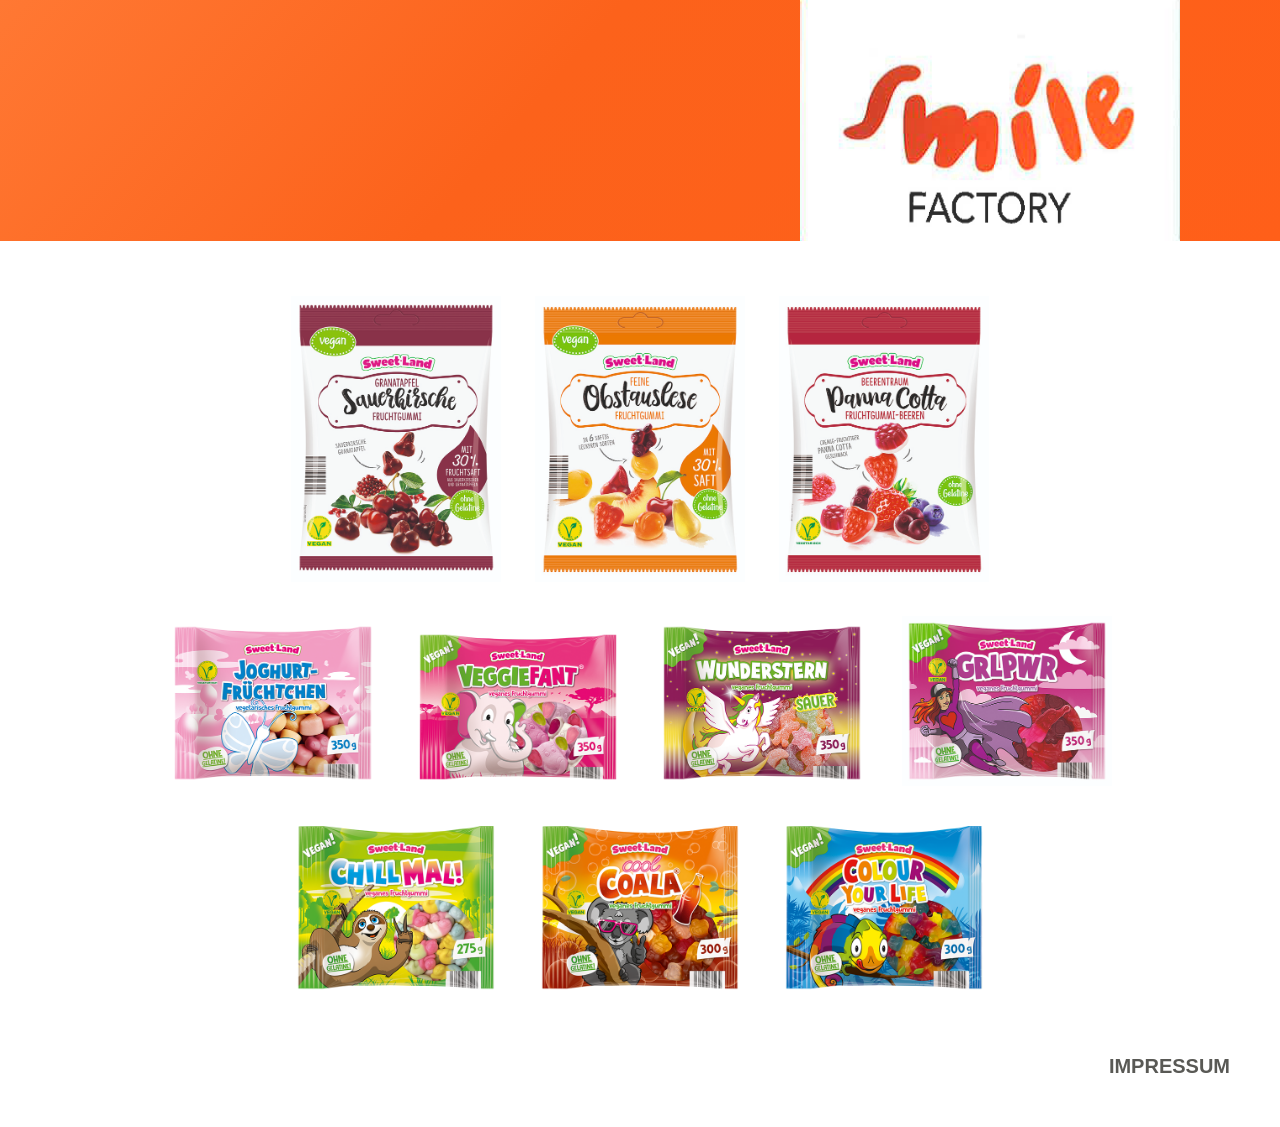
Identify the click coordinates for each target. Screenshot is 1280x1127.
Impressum (1169, 1066)
